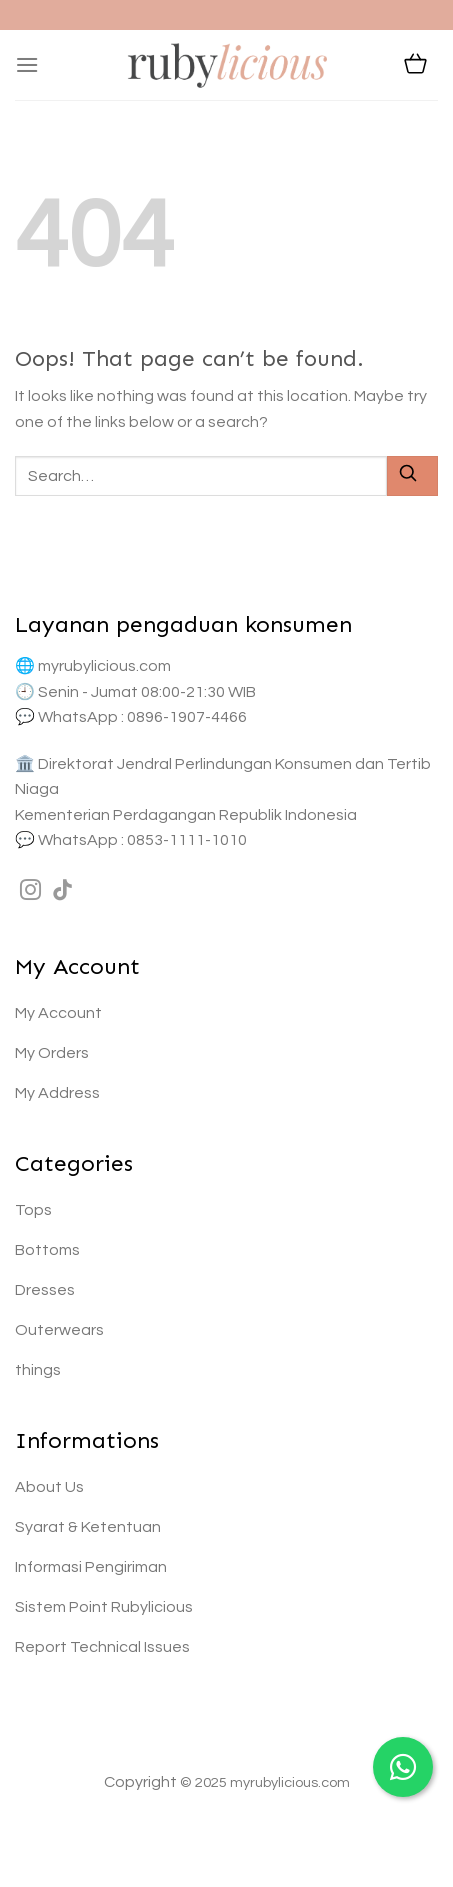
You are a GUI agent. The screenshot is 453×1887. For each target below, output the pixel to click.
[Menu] (27, 64)
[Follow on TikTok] (62, 891)
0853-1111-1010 (187, 840)
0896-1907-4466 (187, 717)
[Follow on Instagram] (30, 891)
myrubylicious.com (104, 666)
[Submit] (412, 475)
